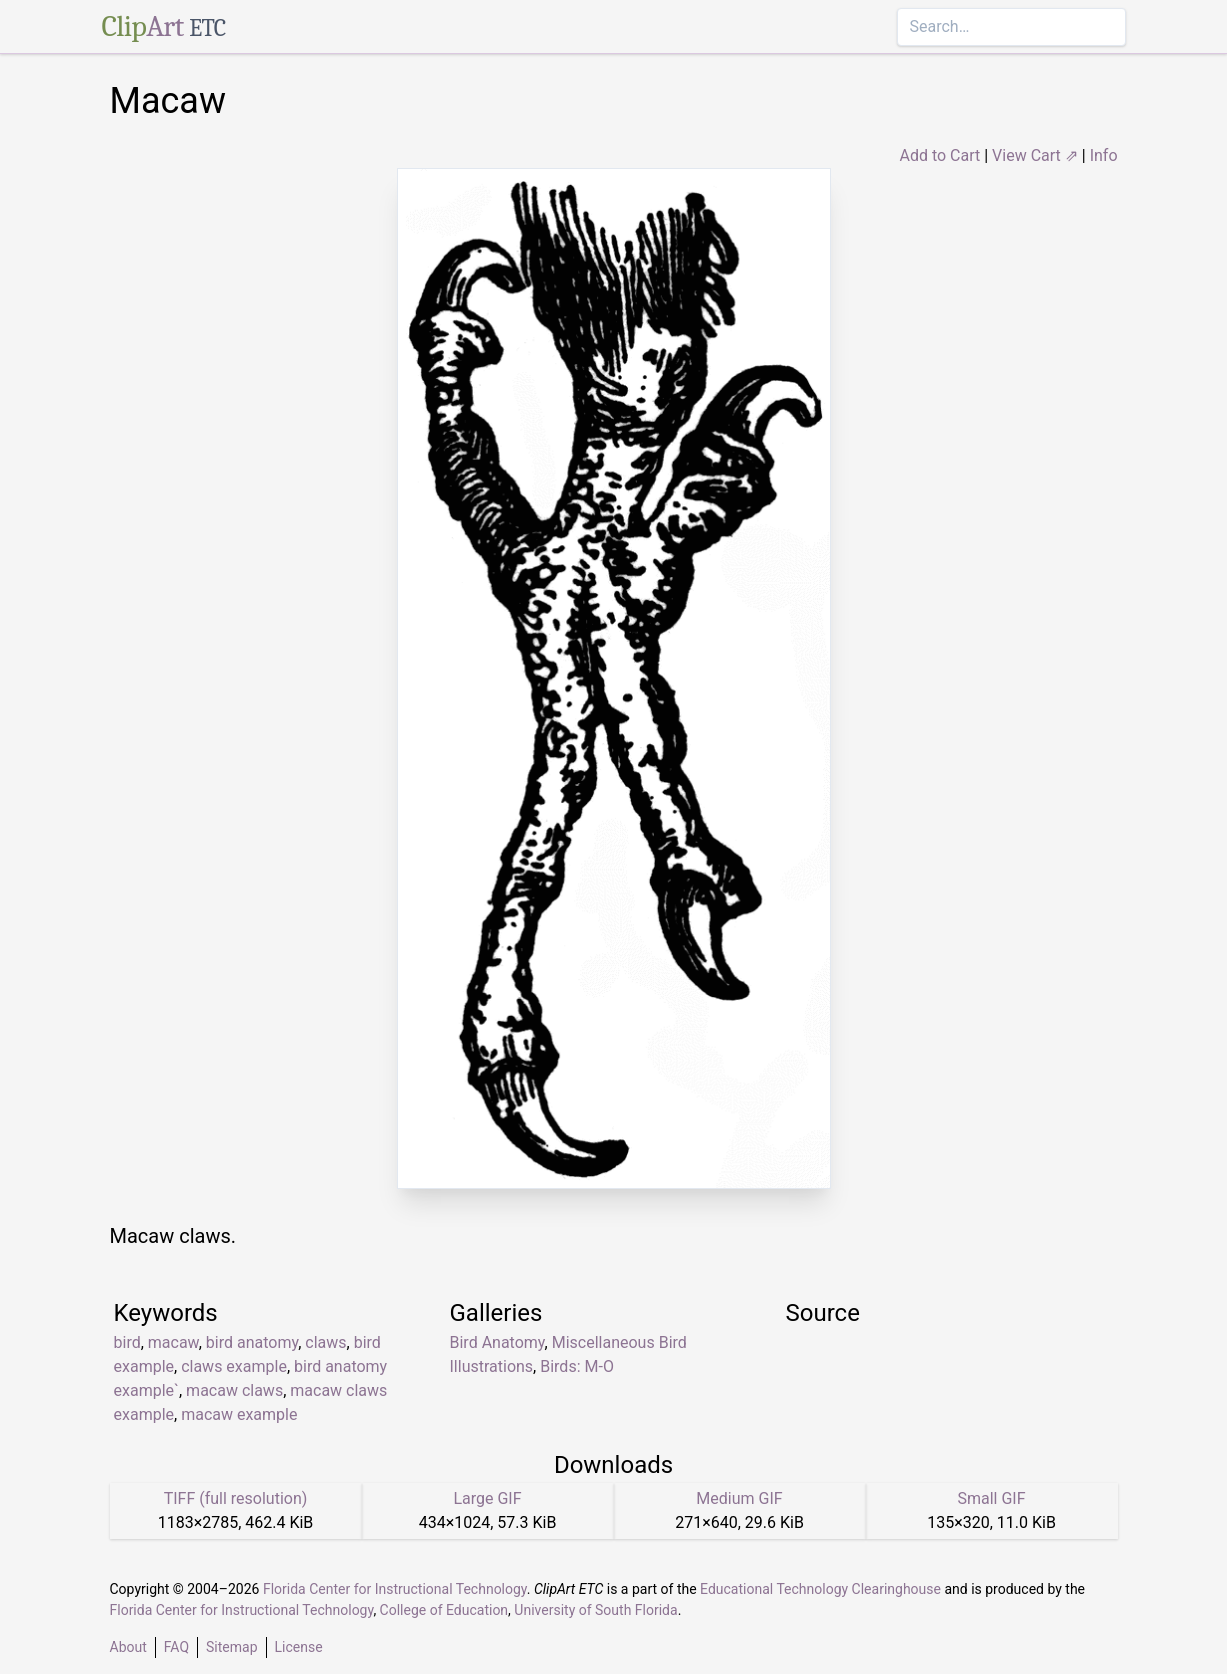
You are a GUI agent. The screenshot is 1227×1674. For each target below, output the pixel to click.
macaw (173, 1342)
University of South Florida (595, 1610)
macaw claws (234, 1390)
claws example (234, 1366)
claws (325, 1342)
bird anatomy (252, 1342)
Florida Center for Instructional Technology (395, 1589)
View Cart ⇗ (1035, 155)
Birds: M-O (577, 1366)
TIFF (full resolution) (236, 1498)
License (299, 1647)
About (128, 1647)
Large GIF (487, 1498)
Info (1104, 155)
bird (127, 1342)
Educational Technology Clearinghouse (820, 1589)
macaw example (239, 1414)
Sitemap (231, 1647)
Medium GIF (739, 1498)
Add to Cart (939, 155)
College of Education (444, 1610)
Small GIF (991, 1498)
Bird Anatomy (497, 1342)
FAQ (176, 1647)
